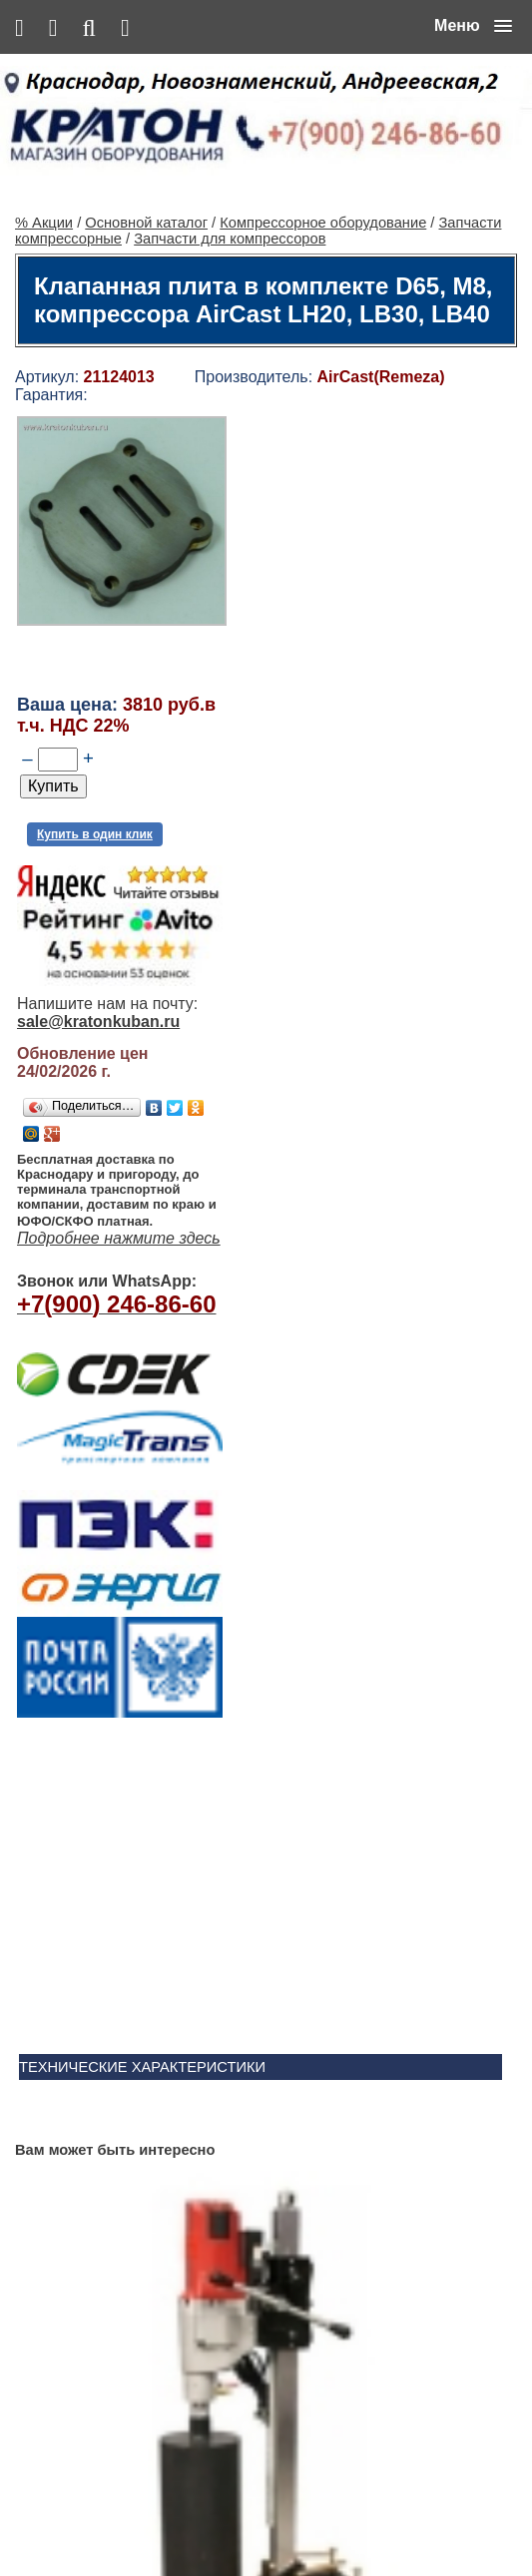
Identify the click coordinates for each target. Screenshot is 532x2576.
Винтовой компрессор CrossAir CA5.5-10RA (320, 2164)
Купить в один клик (95, 767)
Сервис (267, 2518)
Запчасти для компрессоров (229, 173)
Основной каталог (146, 157)
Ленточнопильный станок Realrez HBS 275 (315, 2320)
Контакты (208, 2518)
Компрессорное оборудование (323, 157)
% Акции (44, 157)
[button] (473, 26)
